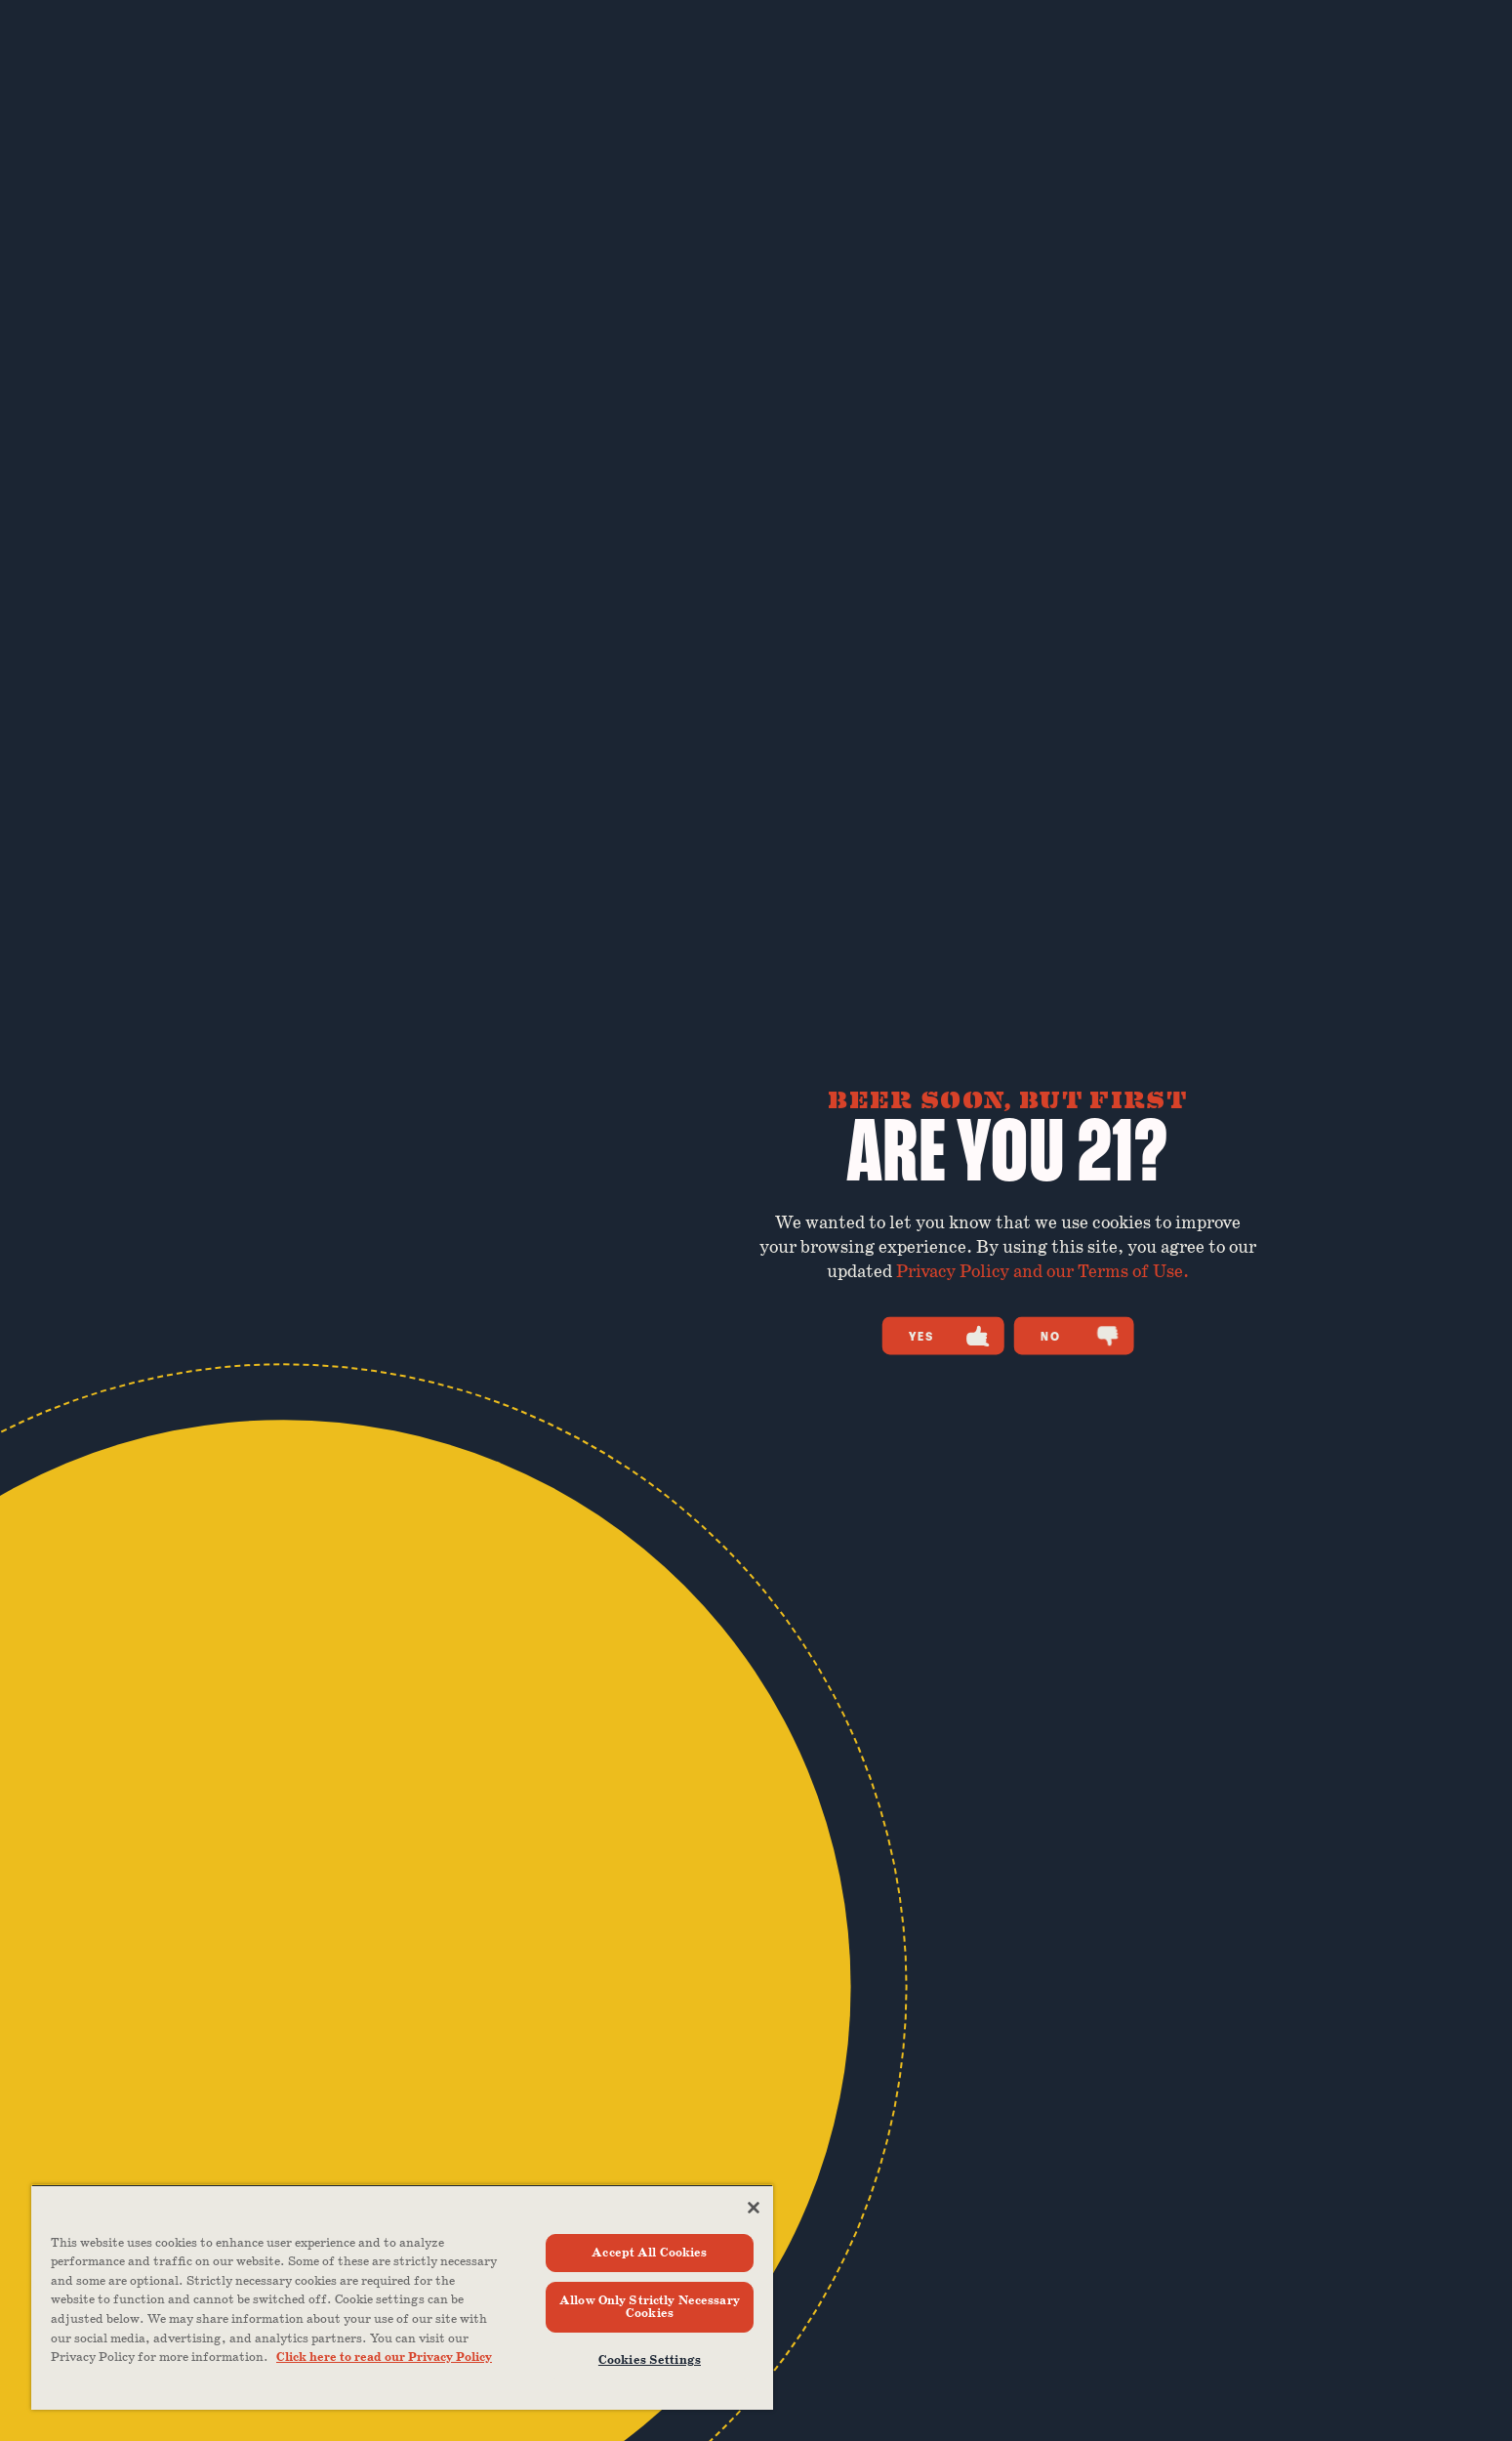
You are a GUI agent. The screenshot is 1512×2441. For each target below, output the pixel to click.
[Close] (753, 2207)
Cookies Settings (649, 2360)
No (1080, 1335)
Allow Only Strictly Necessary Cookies (649, 2307)
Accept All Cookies (649, 2253)
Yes (949, 1335)
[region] (402, 2297)
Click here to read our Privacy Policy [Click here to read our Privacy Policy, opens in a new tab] (384, 2357)
